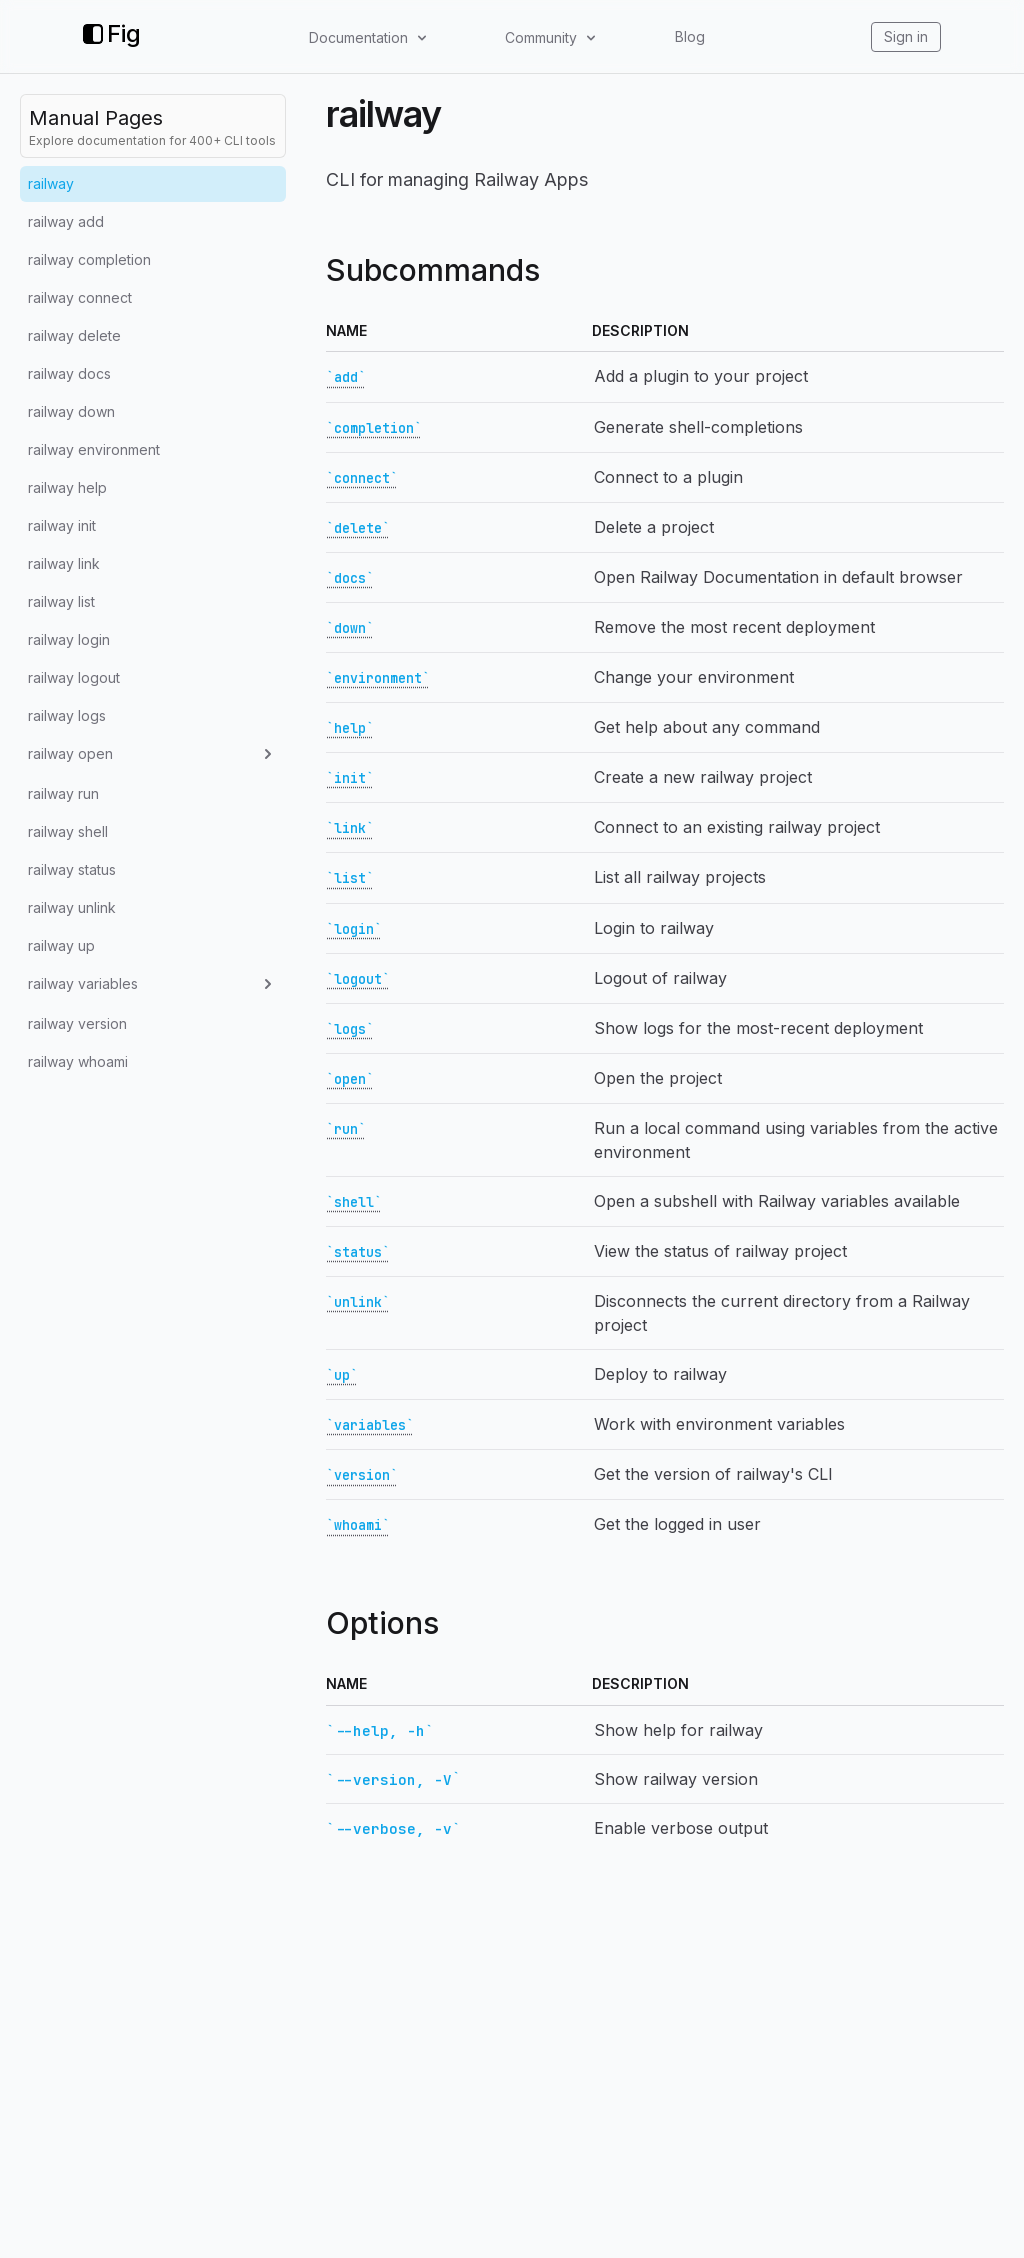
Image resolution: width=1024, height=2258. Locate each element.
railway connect (80, 297)
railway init (62, 525)
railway (51, 183)
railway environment (94, 449)
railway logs (67, 715)
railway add (66, 221)
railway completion (89, 259)
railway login (69, 639)
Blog (690, 36)
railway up (61, 945)
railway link (64, 563)
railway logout (74, 677)
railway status (72, 869)
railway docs (69, 373)
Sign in (906, 36)
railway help (67, 487)
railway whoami (78, 1061)
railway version (77, 1023)
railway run (63, 793)
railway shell (68, 831)
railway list (61, 601)
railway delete (74, 335)
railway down (71, 411)
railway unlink (72, 907)
